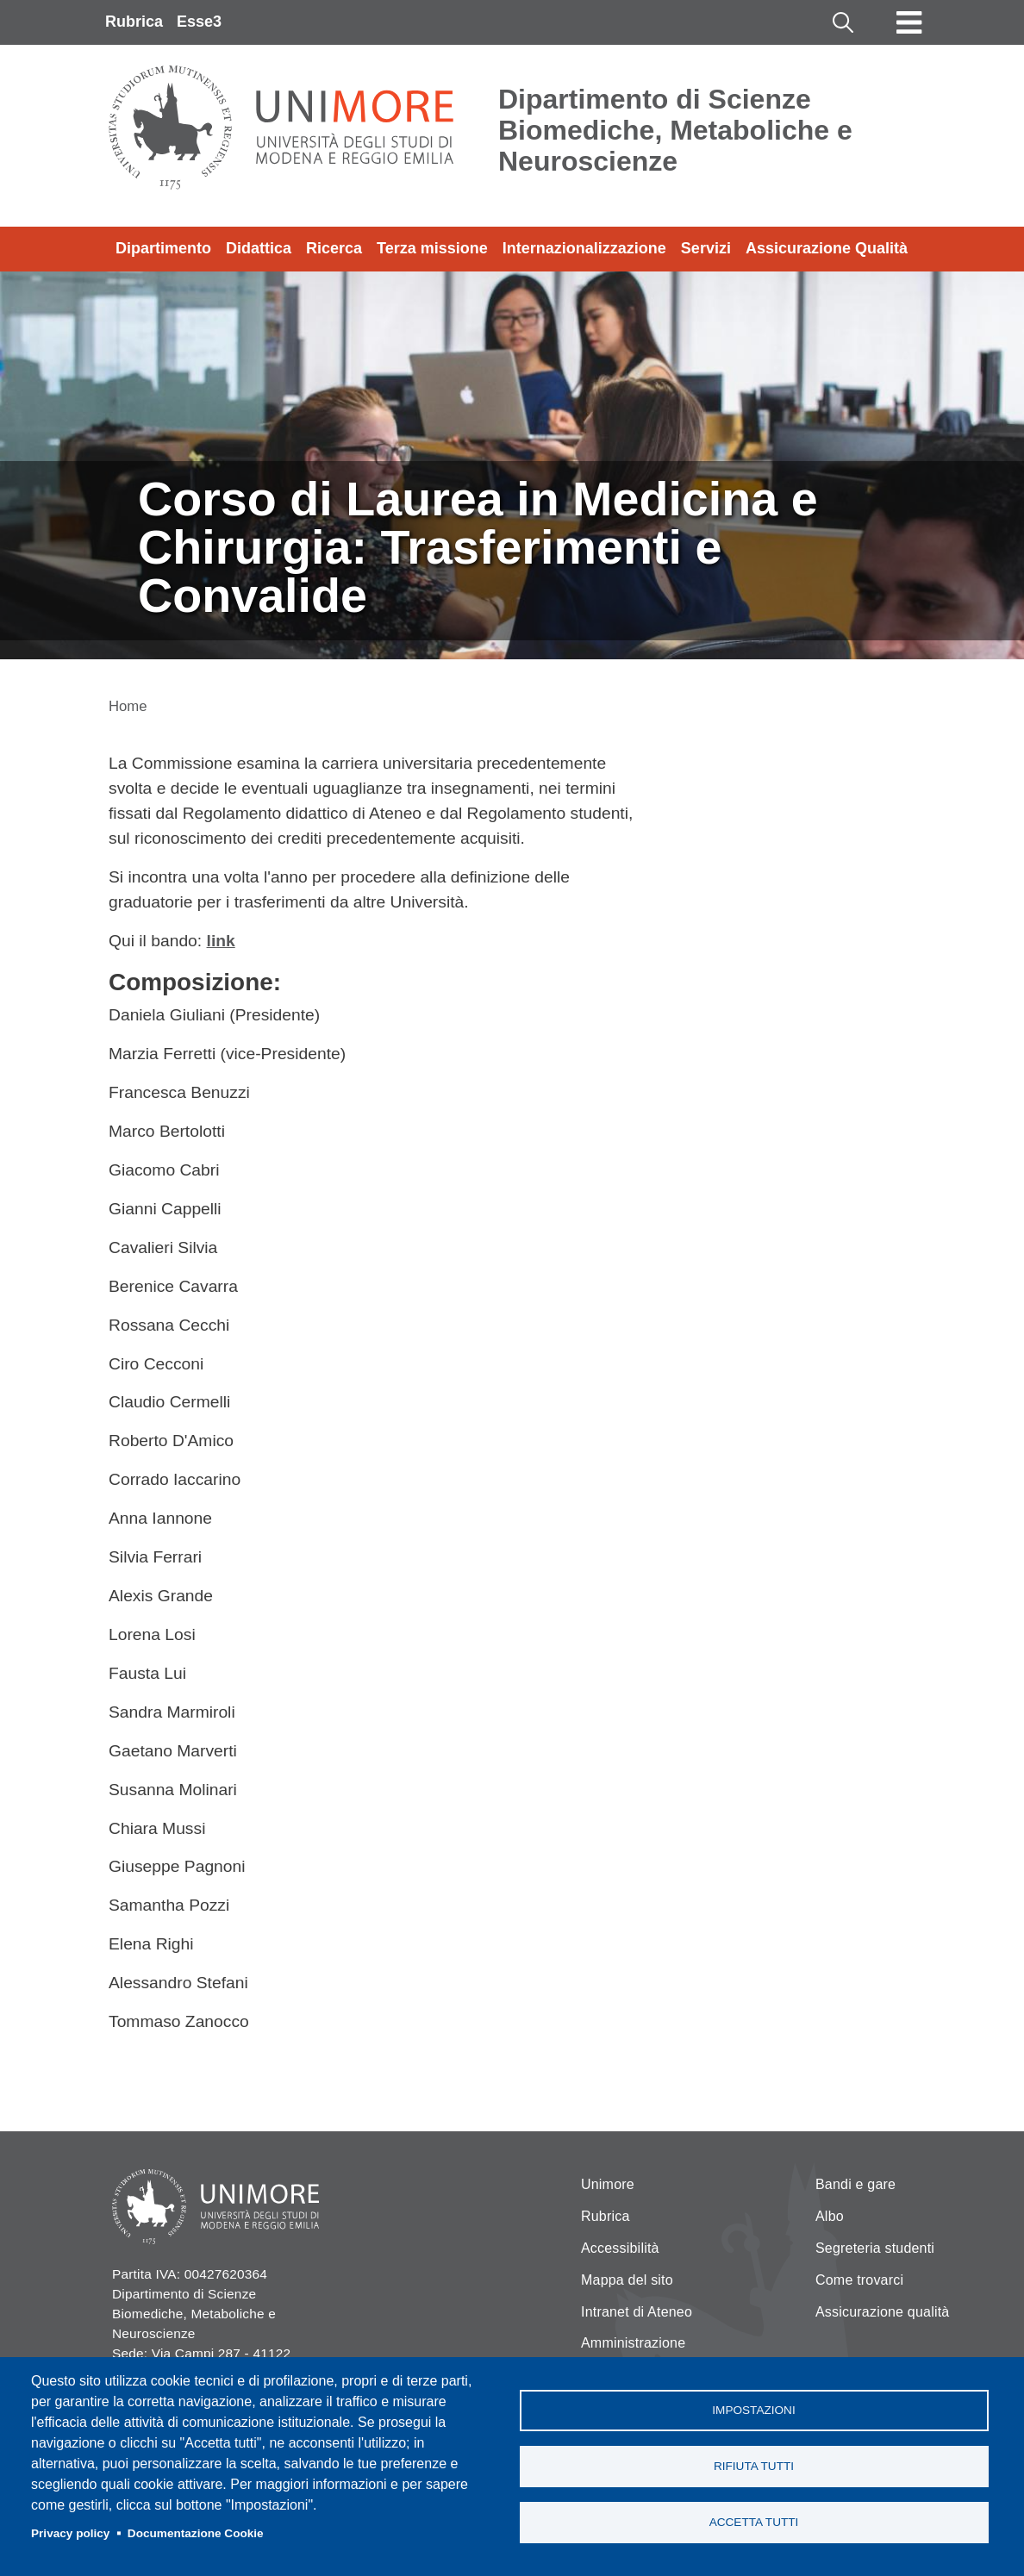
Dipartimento (163, 248)
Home (128, 706)
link (221, 941)
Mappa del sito (627, 2280)
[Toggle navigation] (909, 22)
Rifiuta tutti (754, 2466)
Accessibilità (620, 2248)
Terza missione (432, 248)
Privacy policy (70, 2533)
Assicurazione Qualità (827, 248)
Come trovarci (859, 2280)
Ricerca (334, 248)
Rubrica (134, 21)
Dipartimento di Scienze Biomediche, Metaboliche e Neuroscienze (675, 130)
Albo (829, 2216)
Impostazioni (753, 2410)
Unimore (607, 2184)
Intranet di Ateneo (636, 2312)
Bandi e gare (855, 2184)
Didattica (258, 248)
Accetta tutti (754, 2522)
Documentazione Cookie (196, 2533)
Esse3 (199, 21)
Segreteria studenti (874, 2248)
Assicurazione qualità (882, 2312)
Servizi (706, 248)
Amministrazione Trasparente (633, 2353)
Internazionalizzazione (584, 248)
